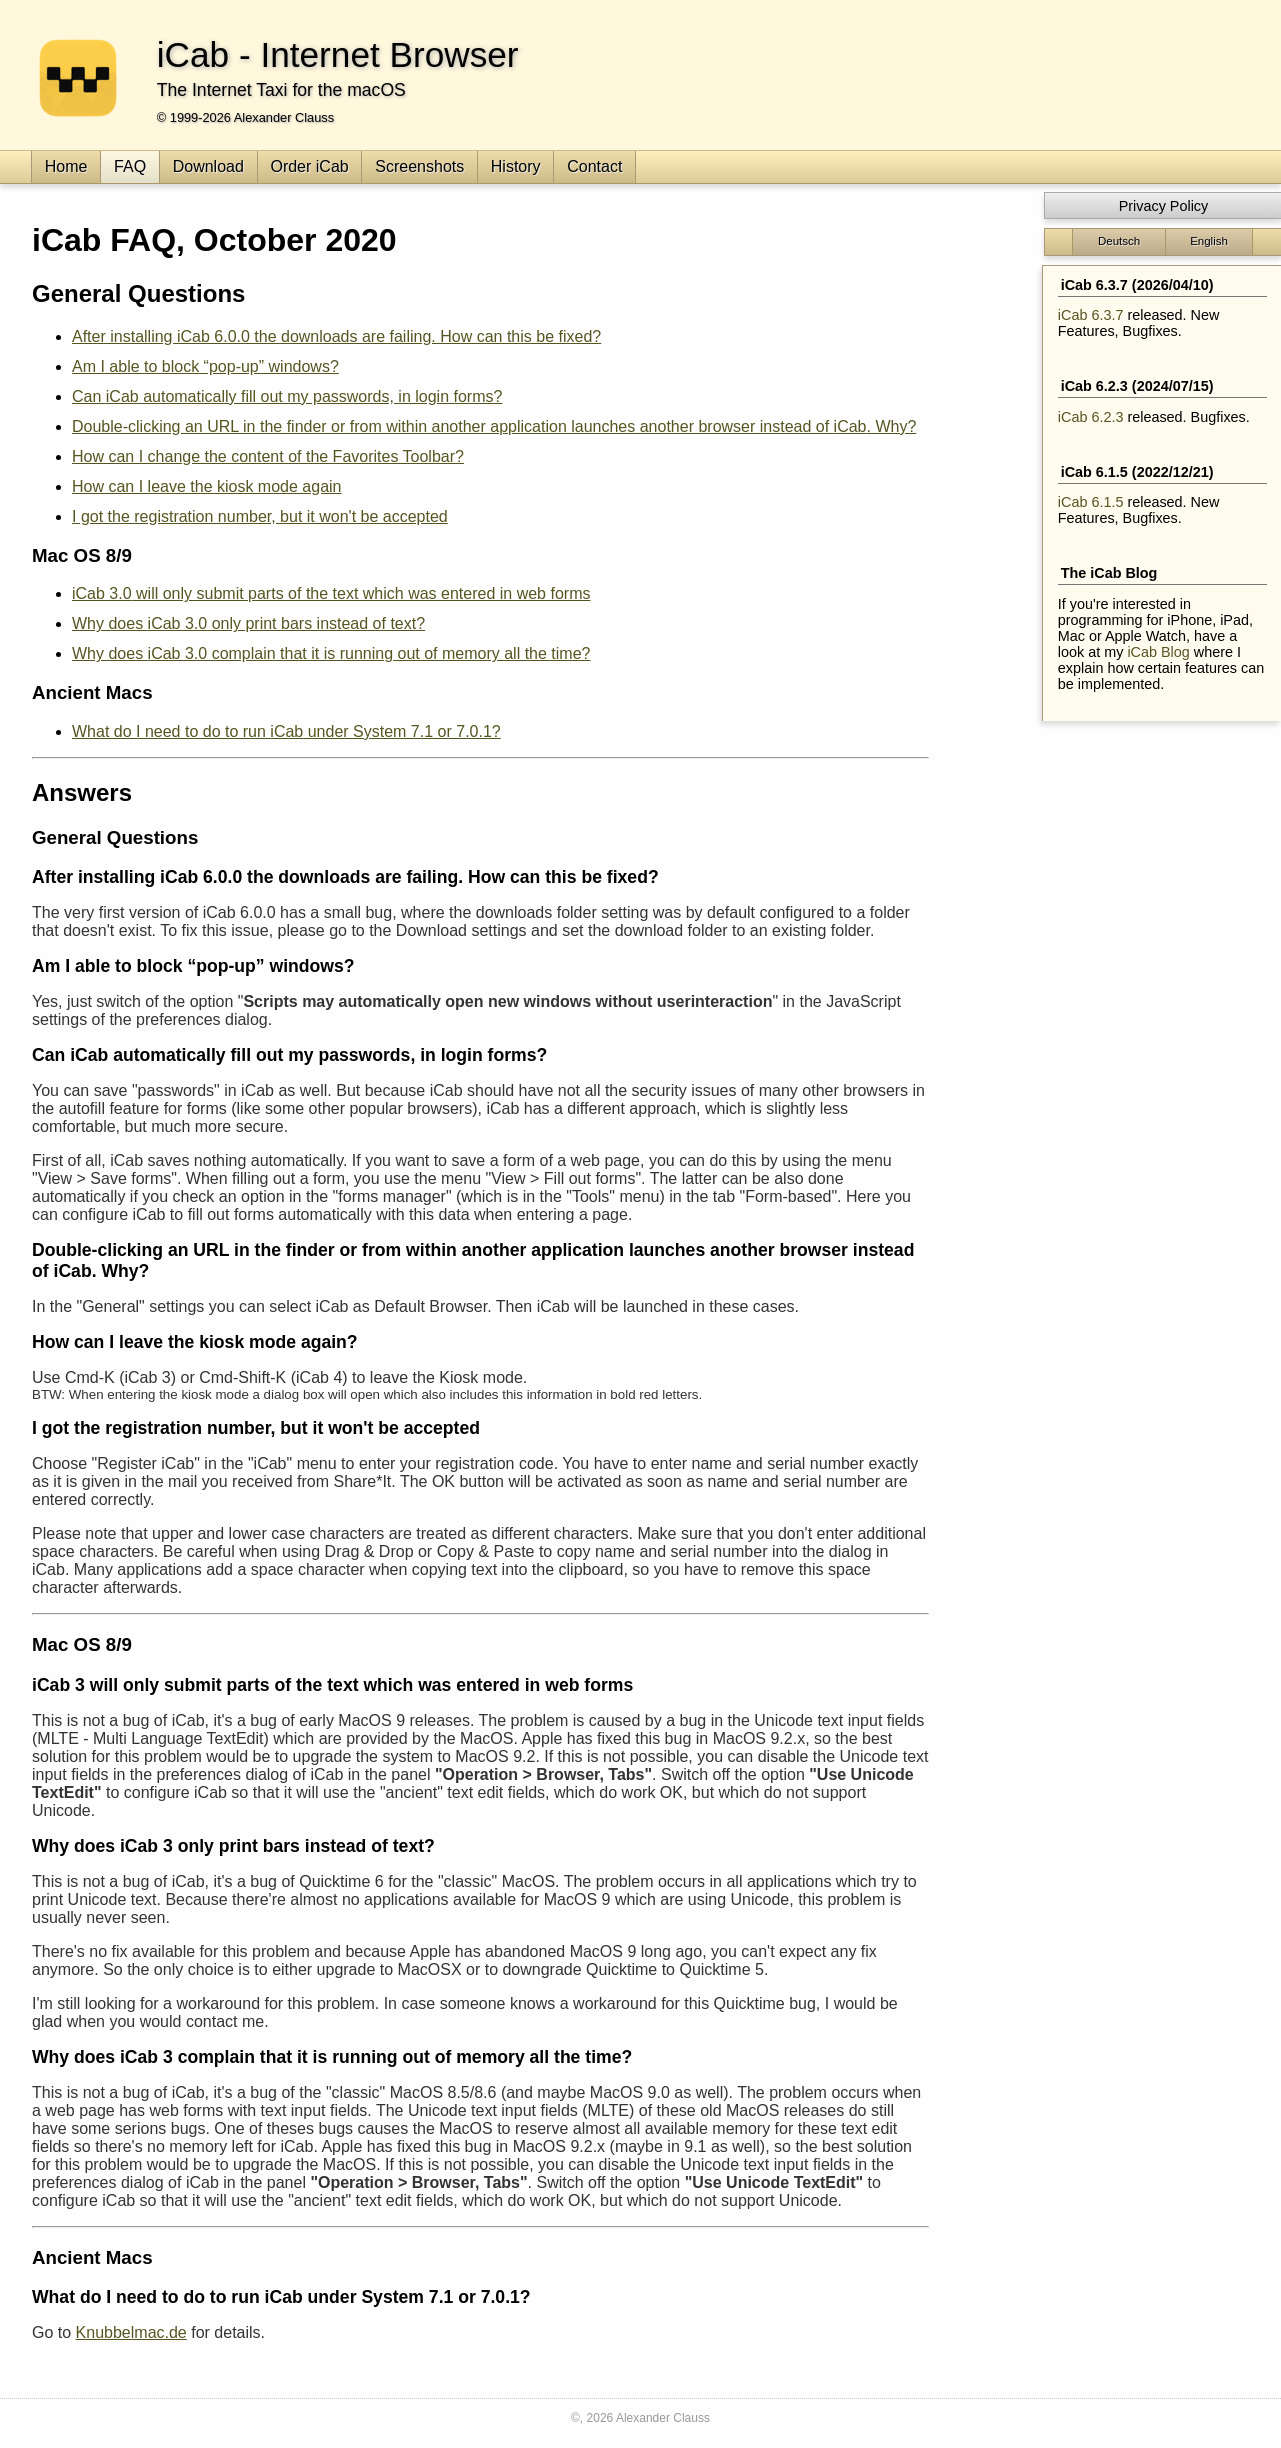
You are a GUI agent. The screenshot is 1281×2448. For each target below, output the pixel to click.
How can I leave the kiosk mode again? (195, 1342)
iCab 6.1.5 (1091, 502)
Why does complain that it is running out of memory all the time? (331, 653)
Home (66, 166)
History (516, 166)
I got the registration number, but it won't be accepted (260, 516)
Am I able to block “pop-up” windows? (205, 366)
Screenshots (419, 166)
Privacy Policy (1164, 206)
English (1209, 241)
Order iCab (309, 166)
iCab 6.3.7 (1091, 315)
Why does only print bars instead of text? (248, 623)
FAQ (130, 166)
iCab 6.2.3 (1091, 417)
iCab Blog (1158, 652)
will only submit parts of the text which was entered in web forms (331, 593)
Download (208, 166)
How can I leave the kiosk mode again (206, 486)
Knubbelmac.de (131, 2332)
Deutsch (1119, 241)
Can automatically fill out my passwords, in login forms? (287, 396)
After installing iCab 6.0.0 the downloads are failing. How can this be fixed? (336, 336)
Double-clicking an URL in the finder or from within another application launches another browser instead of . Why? (494, 426)
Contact (594, 166)
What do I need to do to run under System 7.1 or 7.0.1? (286, 731)
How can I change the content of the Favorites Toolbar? (268, 456)
